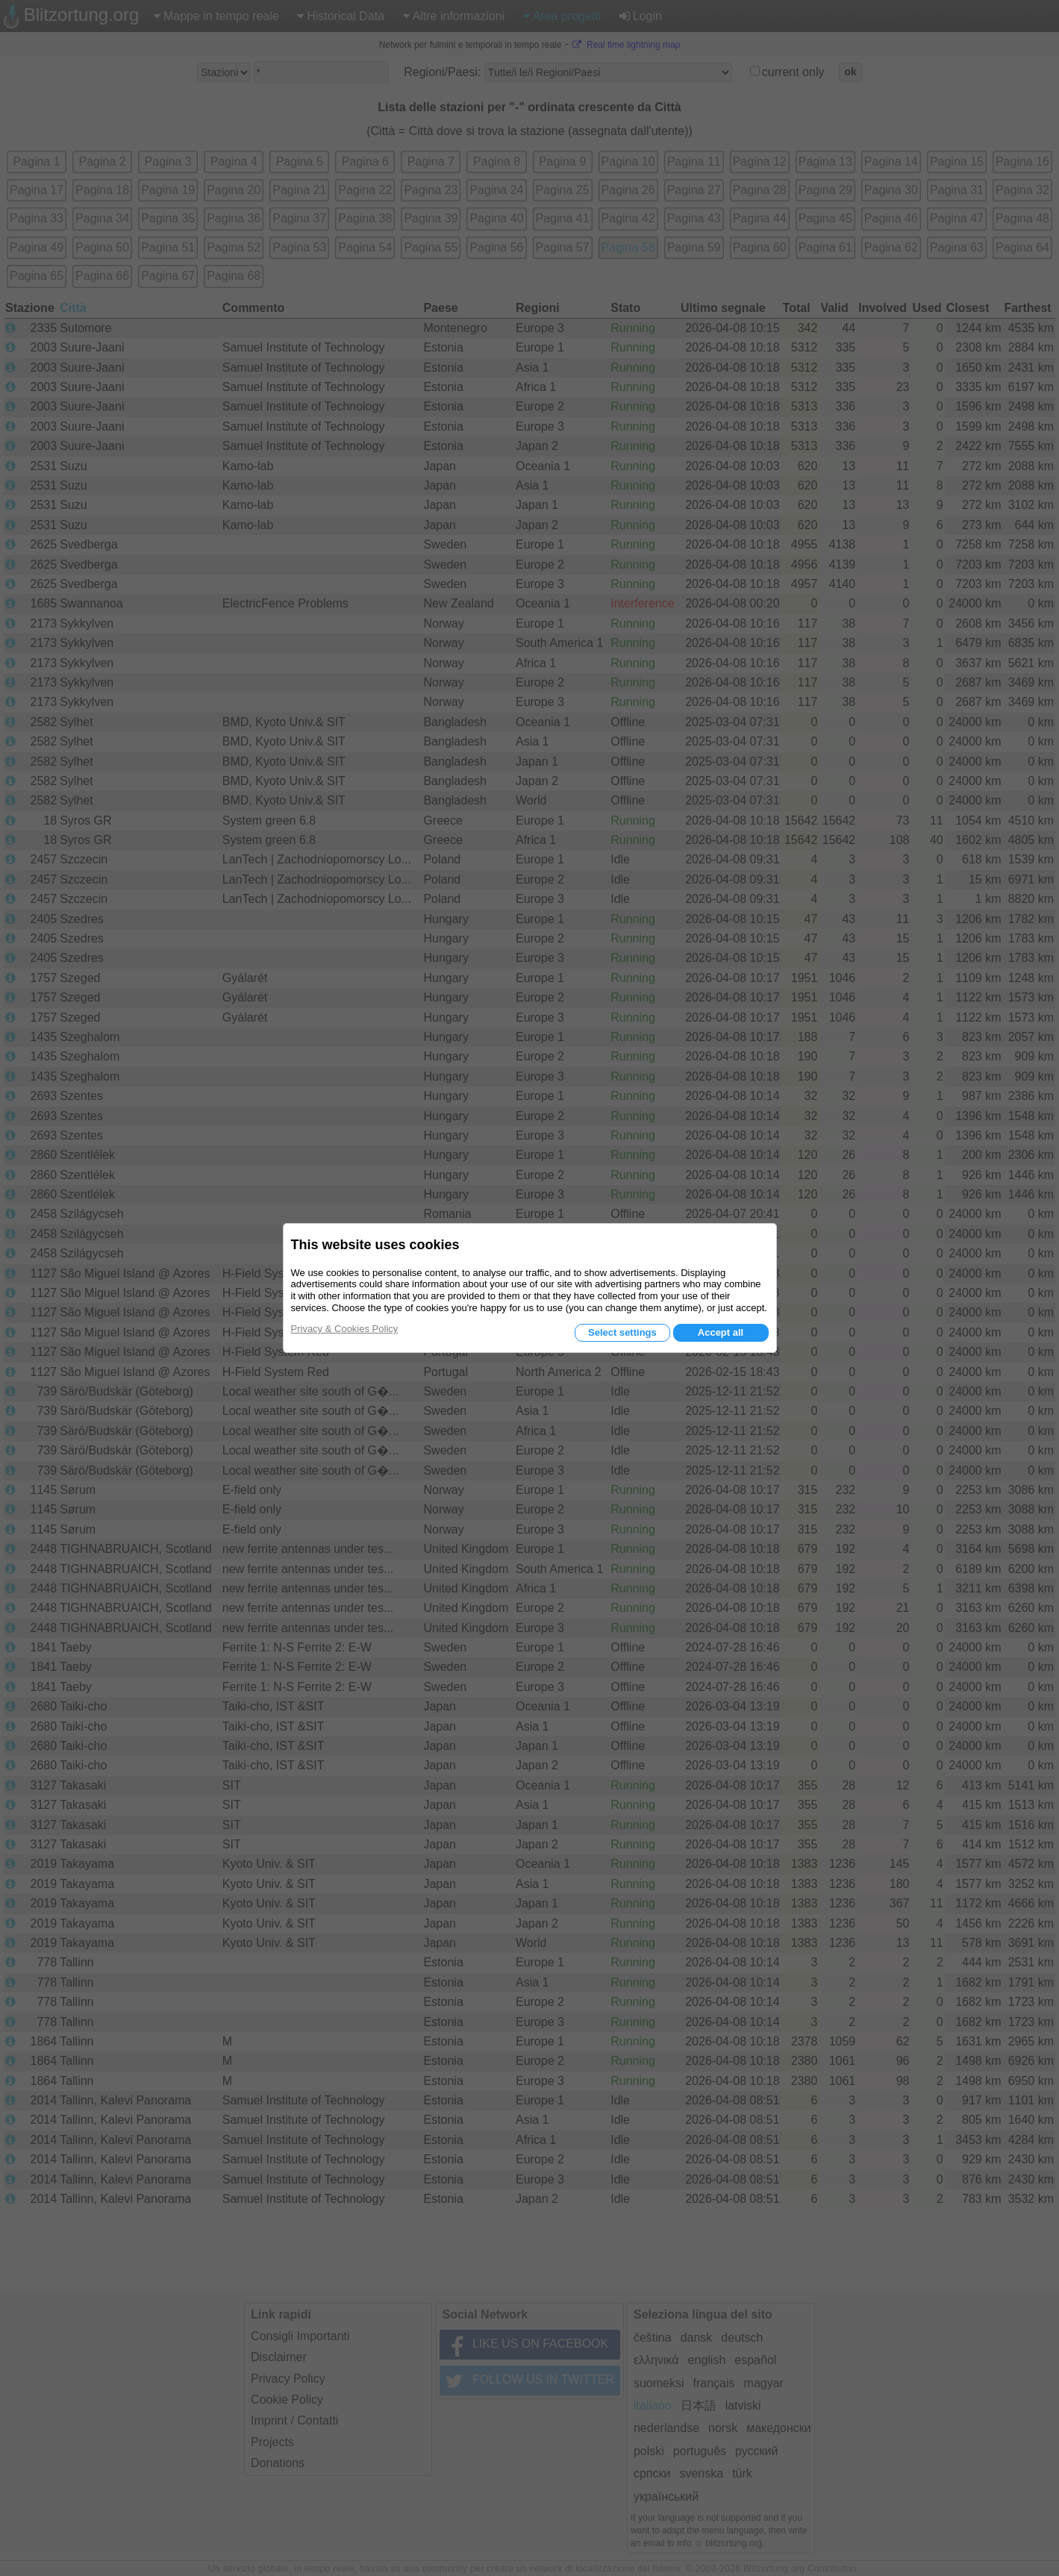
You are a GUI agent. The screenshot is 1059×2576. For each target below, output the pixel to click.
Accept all (720, 1332)
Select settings (622, 1332)
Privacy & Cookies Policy (345, 1328)
